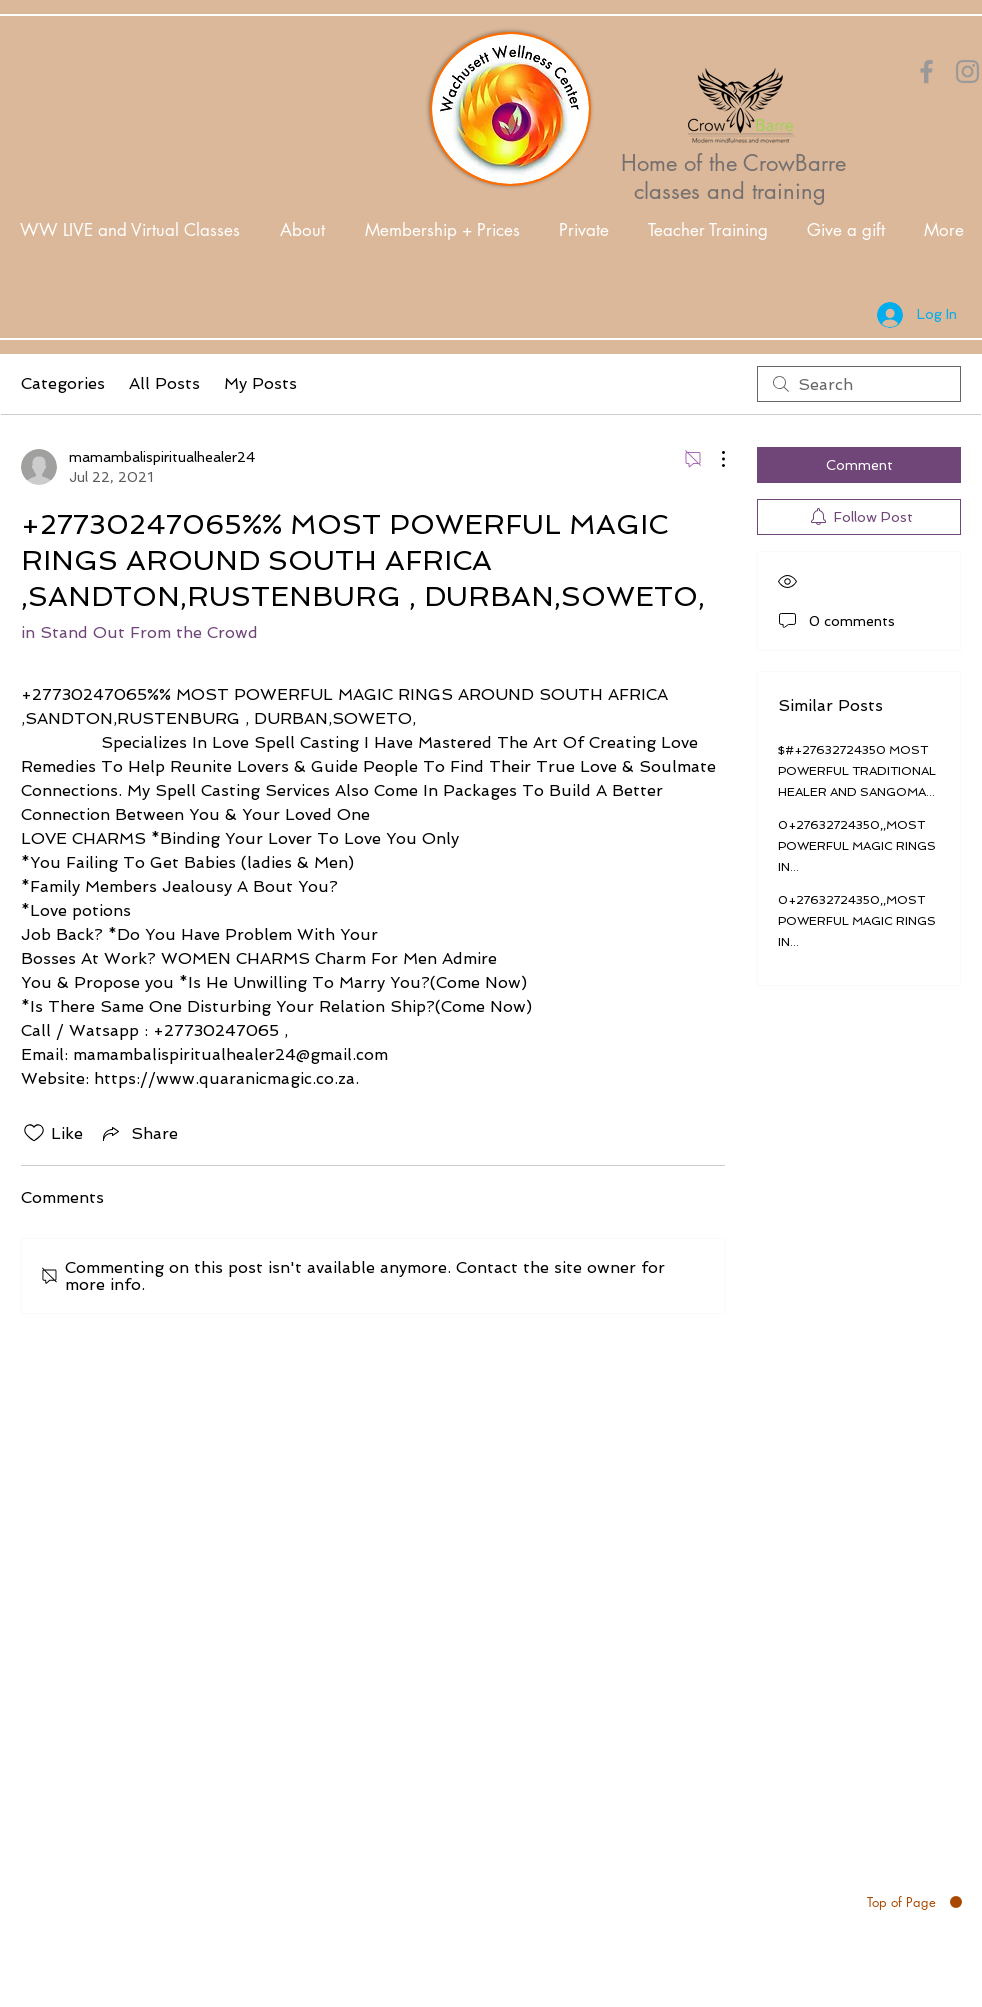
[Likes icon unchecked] (34, 1133)
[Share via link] (138, 1133)
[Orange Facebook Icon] (926, 71)
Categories (63, 383)
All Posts (164, 383)
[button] (302, 230)
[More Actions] (713, 459)
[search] (859, 384)
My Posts (260, 383)
